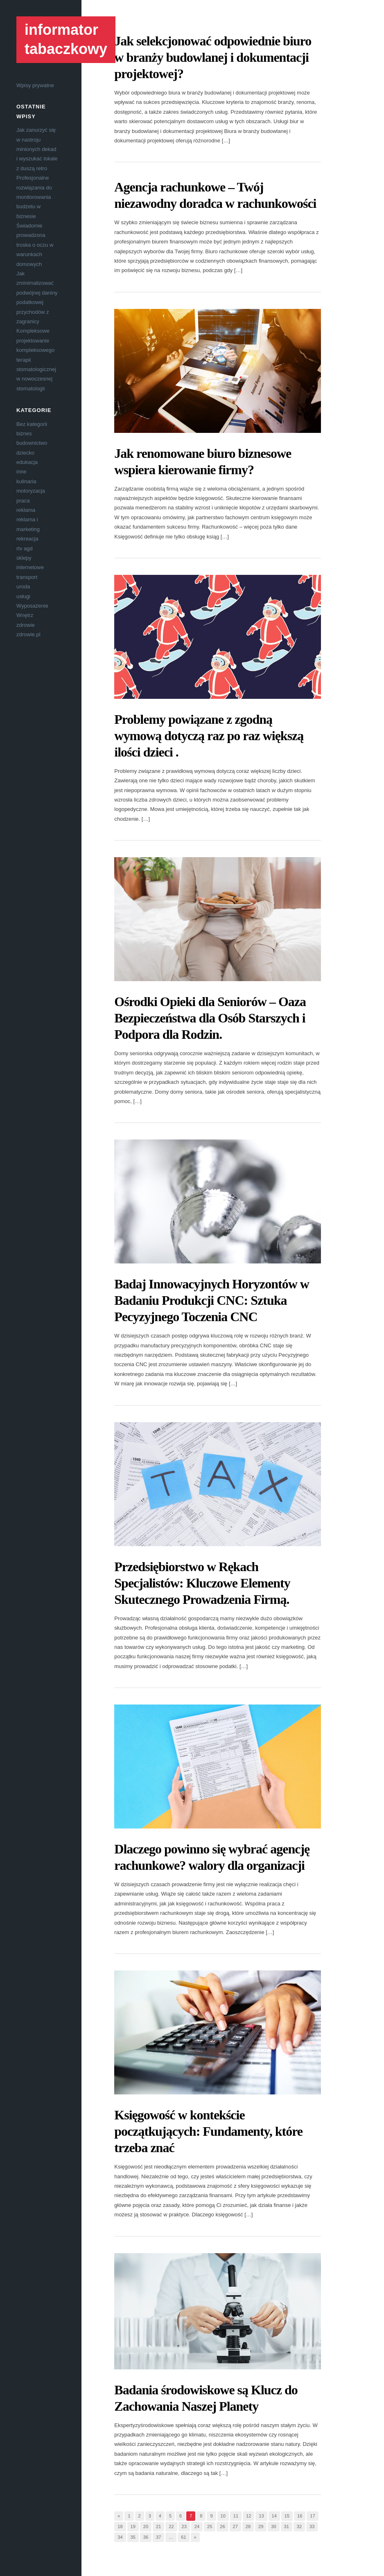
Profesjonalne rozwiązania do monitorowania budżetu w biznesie (34, 197)
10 (223, 2515)
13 (261, 2515)
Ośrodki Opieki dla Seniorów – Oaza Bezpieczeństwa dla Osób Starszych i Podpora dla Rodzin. (210, 1018)
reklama (25, 510)
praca (23, 501)
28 (248, 2526)
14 (274, 2515)
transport (26, 577)
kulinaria (26, 481)
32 (299, 2526)
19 (133, 2526)
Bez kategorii (31, 424)
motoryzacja (30, 491)
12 (248, 2515)
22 (171, 2526)
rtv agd (24, 548)
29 (260, 2526)
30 (273, 2526)
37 (158, 2537)
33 (311, 2526)
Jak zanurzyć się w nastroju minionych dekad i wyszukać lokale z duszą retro (36, 149)
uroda (23, 586)
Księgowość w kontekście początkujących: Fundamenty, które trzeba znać (208, 2131)
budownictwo (31, 443)
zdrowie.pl (28, 634)
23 (184, 2526)
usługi (23, 596)
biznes (24, 433)
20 (145, 2526)
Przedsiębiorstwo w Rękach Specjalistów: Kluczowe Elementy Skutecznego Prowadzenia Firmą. (202, 1583)
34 (119, 2537)
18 (119, 2526)
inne (21, 471)
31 (286, 2526)
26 (222, 2526)
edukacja (27, 462)
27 (235, 2526)
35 (133, 2537)
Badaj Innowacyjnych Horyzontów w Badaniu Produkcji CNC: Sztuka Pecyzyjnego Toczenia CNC (211, 1300)
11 (235, 2515)
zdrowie (25, 625)
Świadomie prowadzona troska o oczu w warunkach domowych (34, 245)
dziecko (25, 453)
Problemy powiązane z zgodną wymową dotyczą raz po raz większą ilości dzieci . (208, 735)
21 (158, 2526)
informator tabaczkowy (66, 39)
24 (196, 2526)
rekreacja (27, 539)
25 (209, 2526)
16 (299, 2515)
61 (183, 2537)
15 (287, 2515)
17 (312, 2515)
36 (145, 2537)
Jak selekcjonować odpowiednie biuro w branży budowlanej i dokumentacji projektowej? (212, 57)
